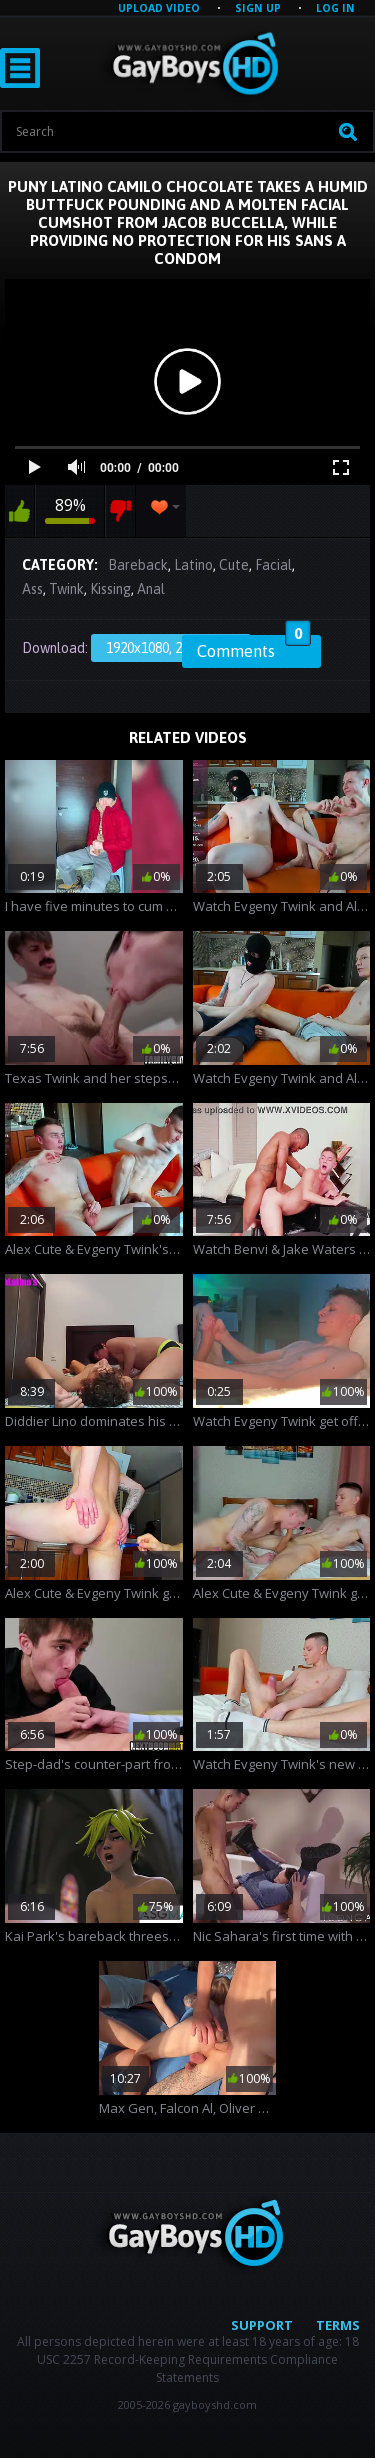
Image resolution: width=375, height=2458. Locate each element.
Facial (273, 565)
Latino (193, 565)
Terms (338, 2325)
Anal (151, 589)
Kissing (110, 589)
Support (262, 2325)
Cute (234, 565)
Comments (254, 648)
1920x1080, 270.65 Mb (171, 648)
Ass (32, 589)
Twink (66, 589)
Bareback (138, 565)
